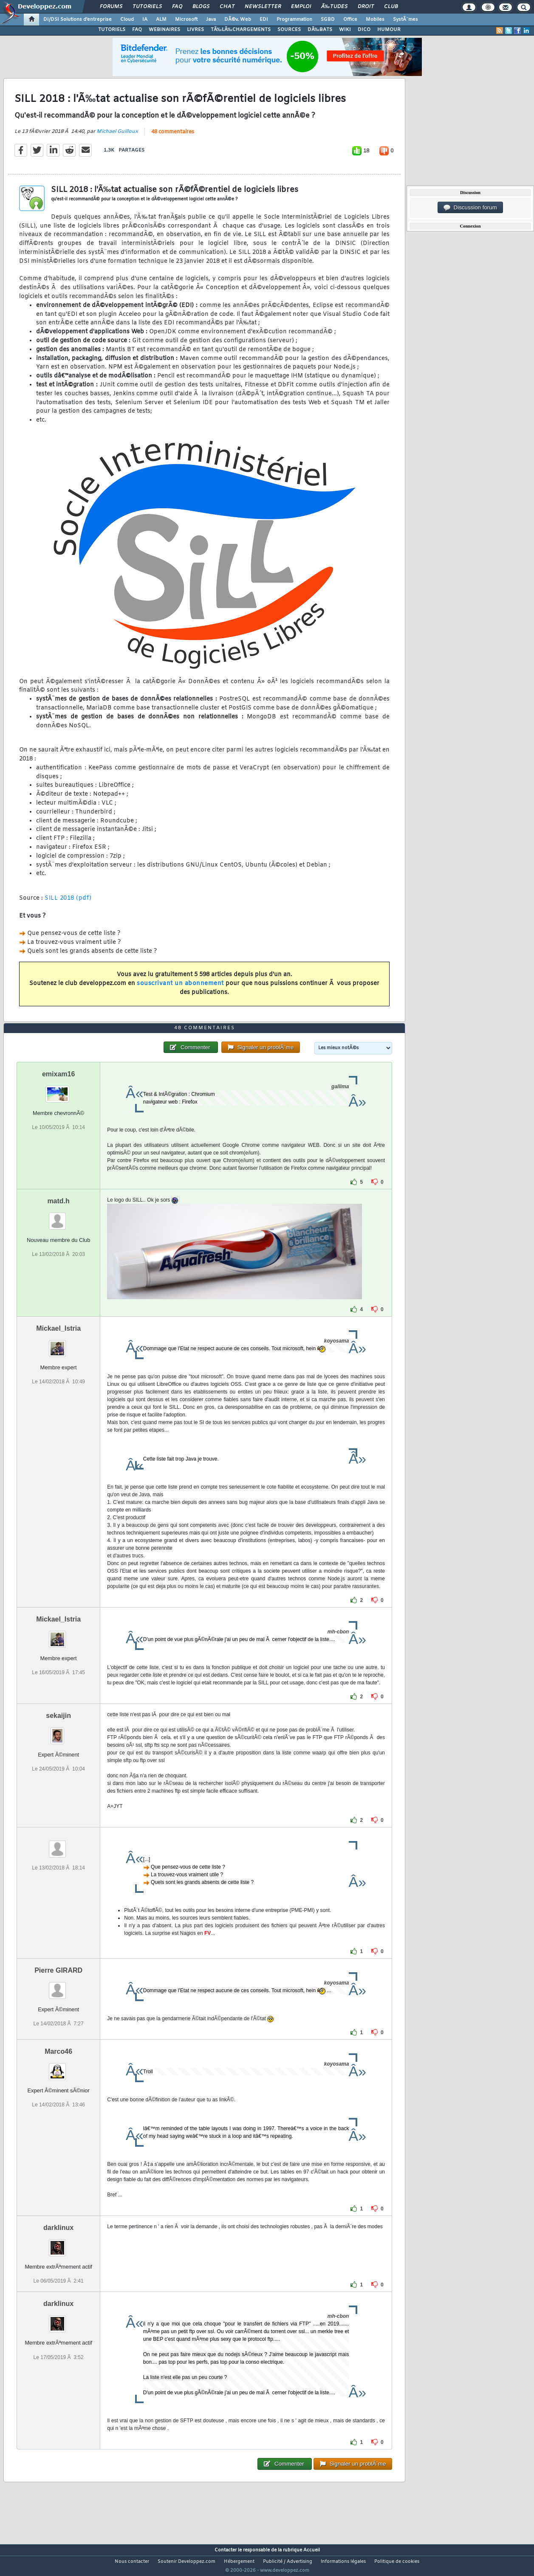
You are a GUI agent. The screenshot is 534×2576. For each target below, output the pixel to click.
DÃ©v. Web (237, 20)
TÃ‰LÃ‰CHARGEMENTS (241, 30)
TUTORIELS (111, 30)
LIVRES (195, 30)
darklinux (58, 2243)
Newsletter (263, 6)
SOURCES (289, 30)
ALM (161, 20)
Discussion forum (470, 207)
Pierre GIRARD (58, 1986)
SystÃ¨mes (405, 20)
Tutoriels (147, 6)
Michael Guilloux (117, 136)
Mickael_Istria (58, 1344)
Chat (227, 6)
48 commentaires (172, 137)
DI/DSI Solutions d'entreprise (77, 20)
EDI (264, 20)
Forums (111, 6)
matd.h (58, 1217)
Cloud (127, 20)
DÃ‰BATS (320, 30)
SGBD (328, 20)
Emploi (301, 6)
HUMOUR (389, 30)
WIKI (345, 30)
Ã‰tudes (334, 6)
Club (390, 6)
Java (211, 20)
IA (144, 20)
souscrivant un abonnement (180, 989)
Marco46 (58, 2067)
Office (350, 20)
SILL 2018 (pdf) (68, 903)
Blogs (201, 6)
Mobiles (375, 20)
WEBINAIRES (164, 30)
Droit (366, 6)
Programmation (294, 20)
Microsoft (186, 20)
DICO (364, 30)
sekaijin (58, 1731)
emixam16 (58, 1090)
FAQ (177, 6)
